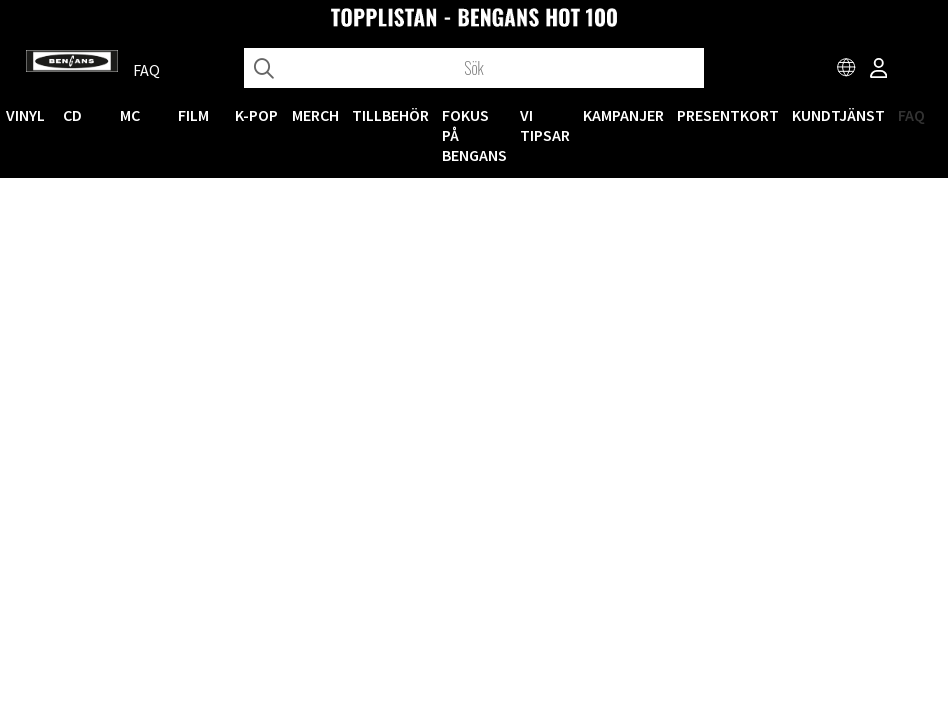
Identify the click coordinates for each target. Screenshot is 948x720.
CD (72, 115)
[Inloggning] (879, 70)
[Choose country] (847, 70)
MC (130, 115)
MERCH (315, 115)
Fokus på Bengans (474, 135)
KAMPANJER (623, 115)
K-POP (256, 115)
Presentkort (728, 115)
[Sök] (474, 68)
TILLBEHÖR (390, 115)
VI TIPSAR (545, 125)
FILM (193, 115)
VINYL (25, 115)
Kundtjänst (838, 115)
